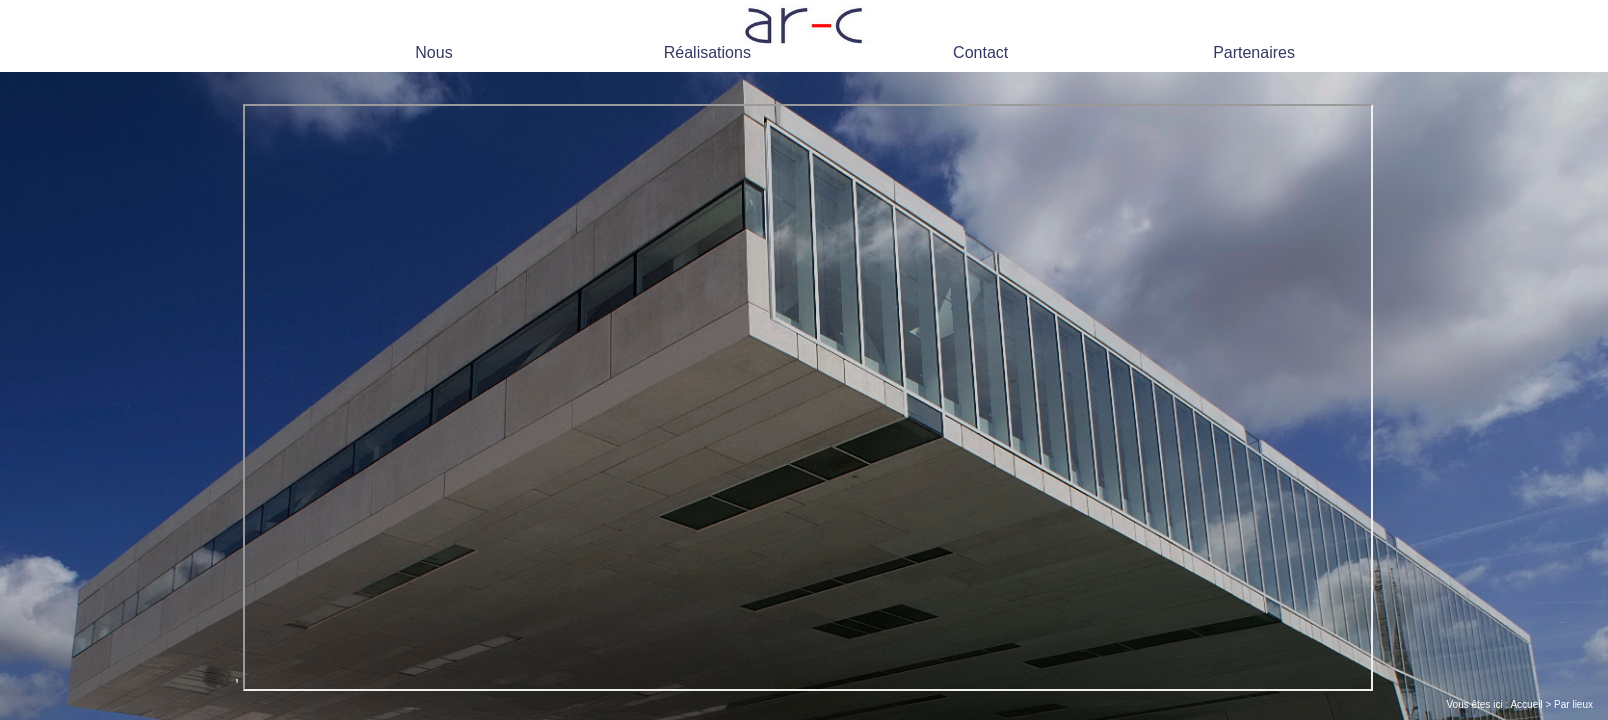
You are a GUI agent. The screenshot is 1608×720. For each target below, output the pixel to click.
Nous (433, 52)
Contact (980, 52)
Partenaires (1254, 52)
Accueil (1526, 704)
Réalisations (707, 52)
